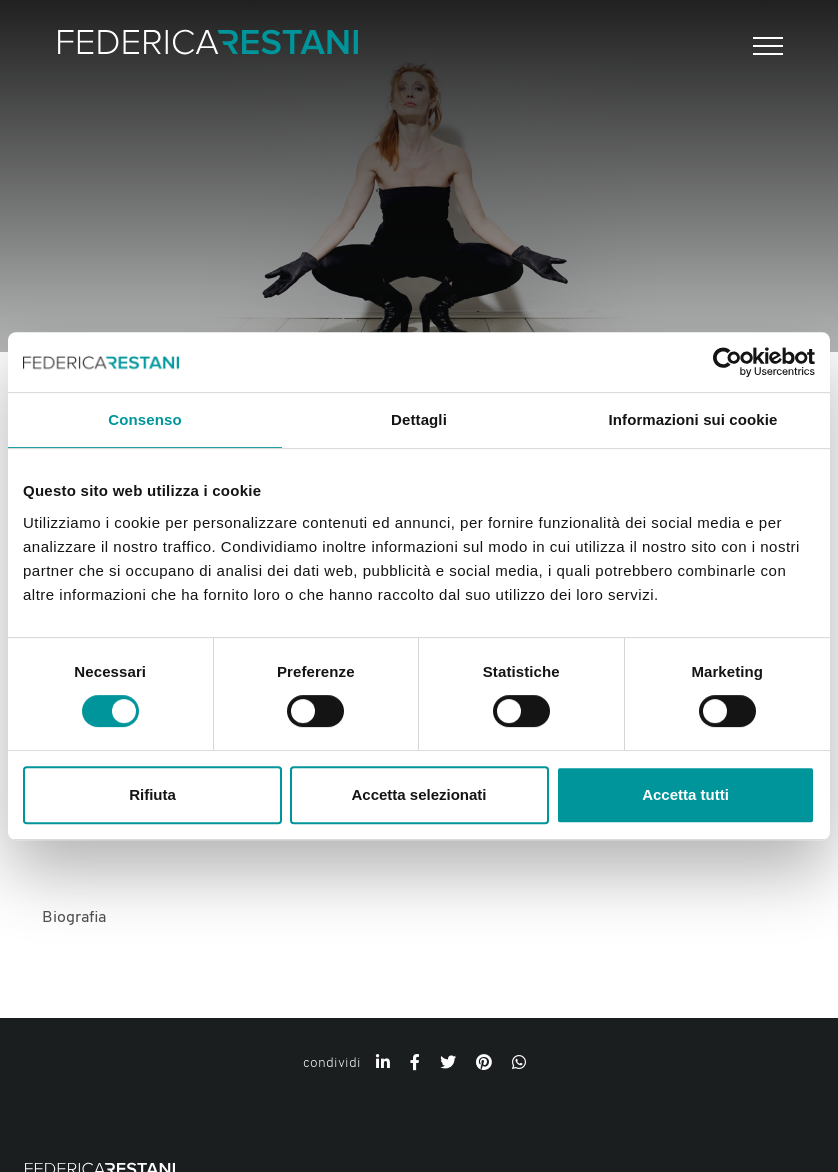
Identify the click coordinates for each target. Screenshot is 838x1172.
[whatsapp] (519, 1064)
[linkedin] (383, 1064)
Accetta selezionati (418, 794)
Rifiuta (152, 794)
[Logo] (208, 46)
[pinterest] (484, 1064)
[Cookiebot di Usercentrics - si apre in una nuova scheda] (727, 362)
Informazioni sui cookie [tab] (693, 419)
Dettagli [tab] (419, 419)
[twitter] (448, 1064)
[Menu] (765, 46)
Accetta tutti (685, 794)
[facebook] (415, 1064)
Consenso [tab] (144, 419)
